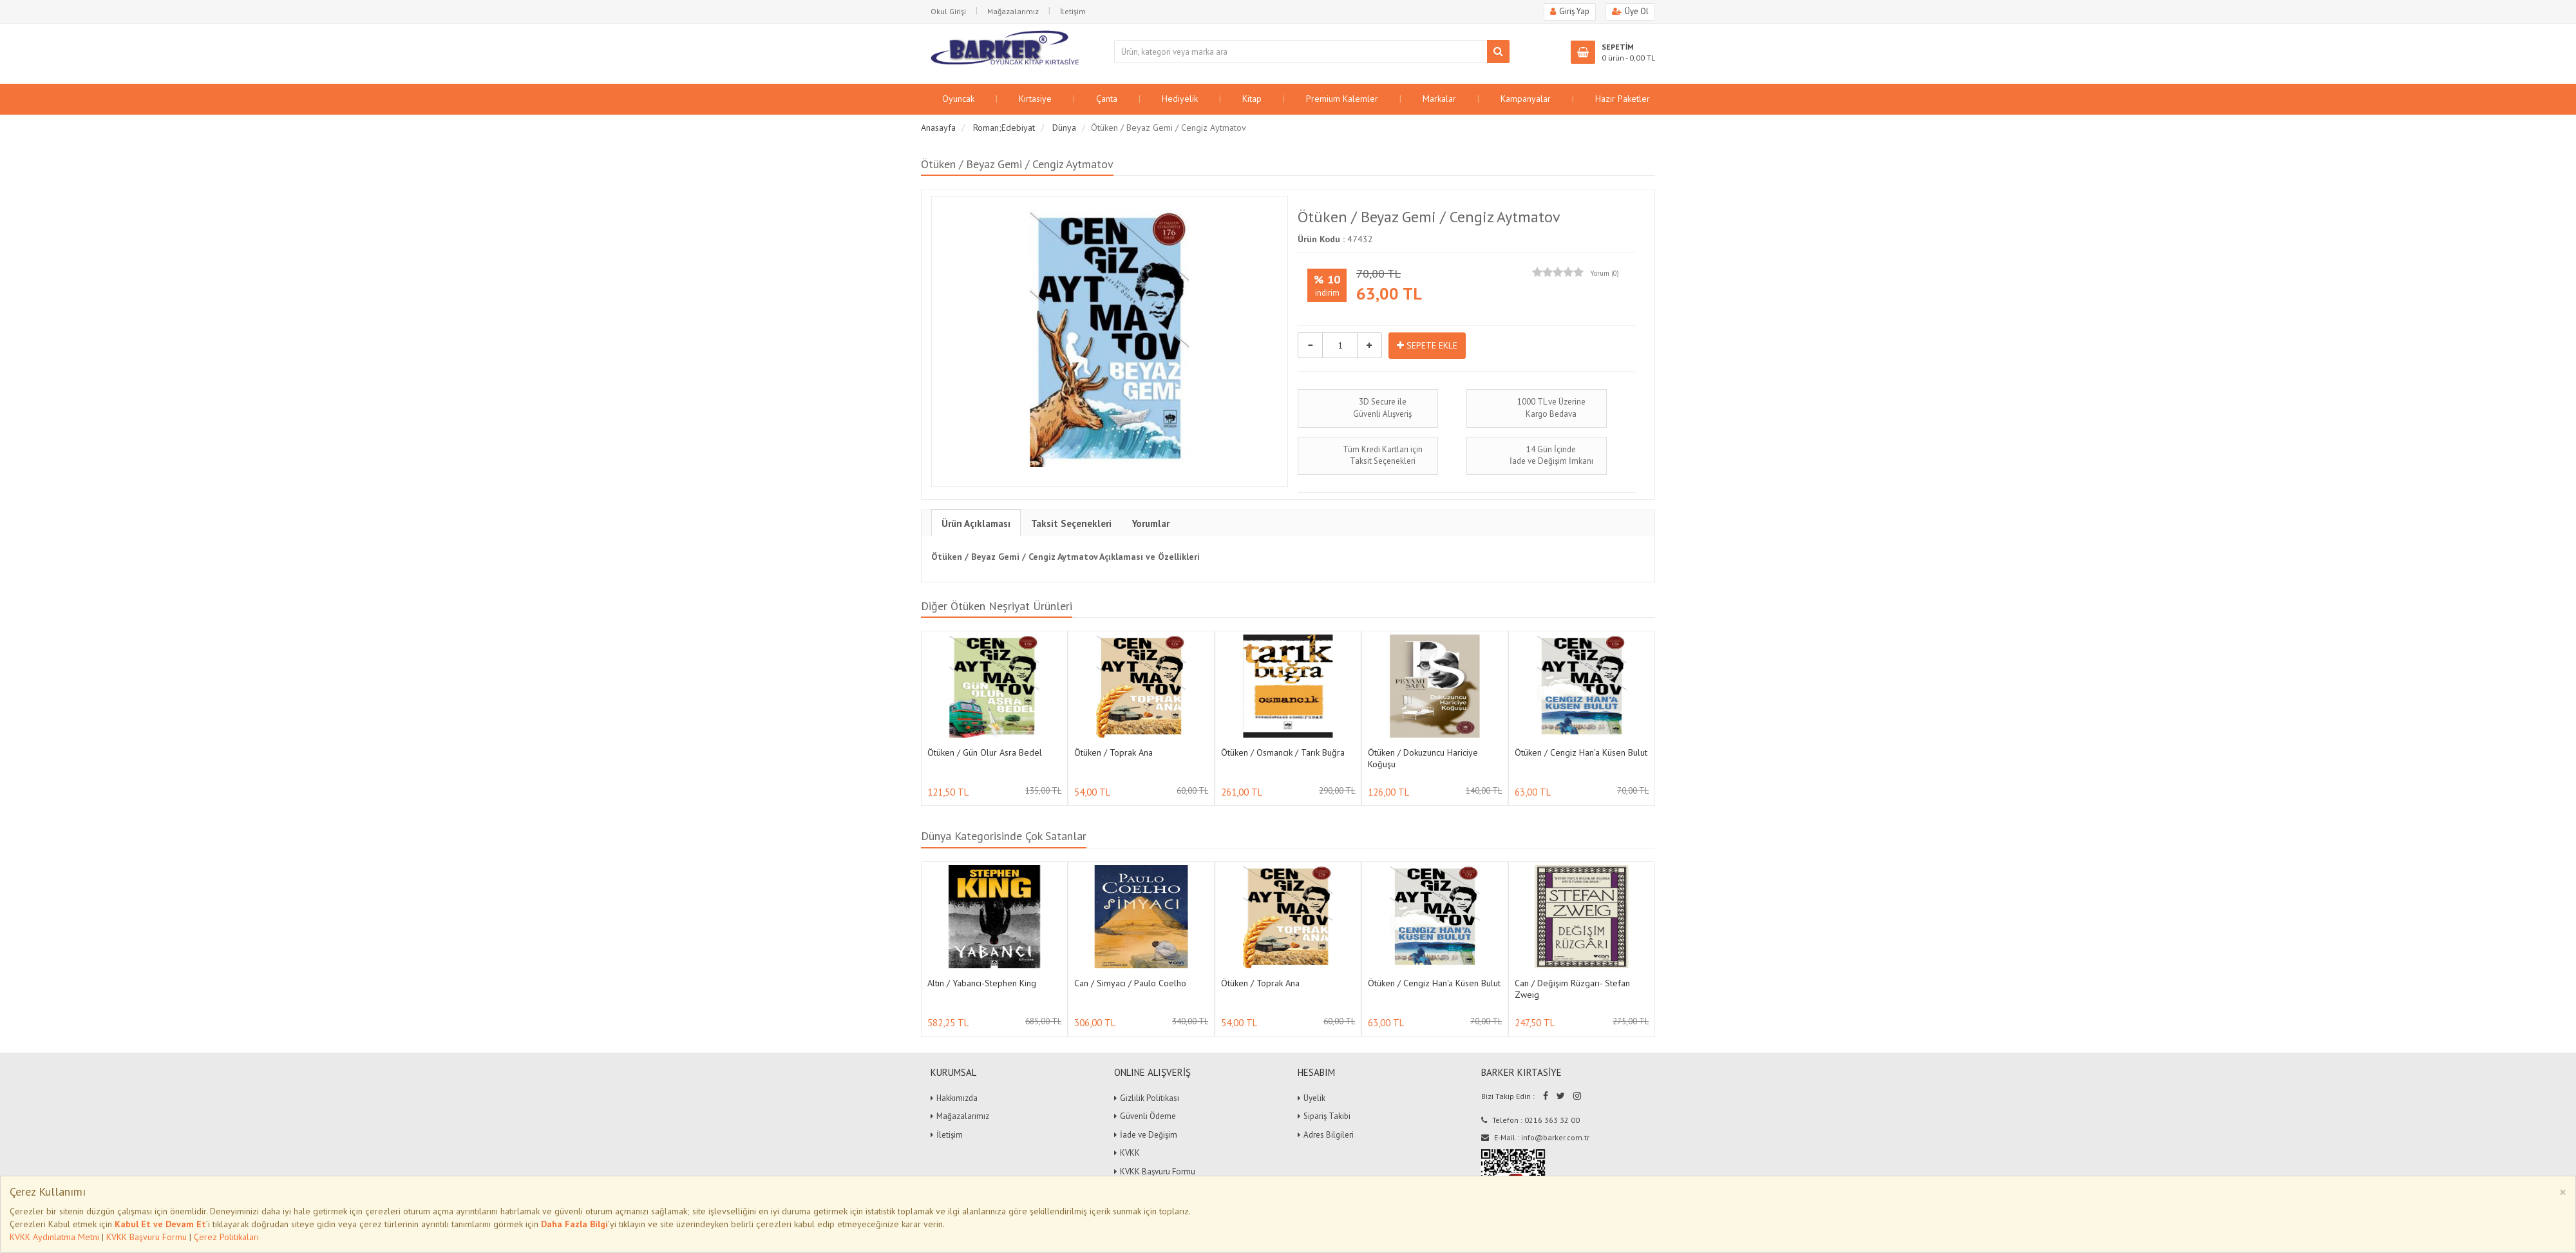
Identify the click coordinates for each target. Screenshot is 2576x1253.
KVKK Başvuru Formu (146, 1237)
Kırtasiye (1035, 98)
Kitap (1252, 98)
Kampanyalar (1526, 98)
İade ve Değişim (1148, 1134)
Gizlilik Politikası (1149, 1098)
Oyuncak (958, 98)
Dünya (1064, 127)
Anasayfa (938, 127)
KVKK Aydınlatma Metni (54, 1237)
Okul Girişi (948, 11)
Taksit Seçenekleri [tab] (1071, 523)
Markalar (1439, 98)
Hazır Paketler (1622, 98)
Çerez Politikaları (226, 1237)
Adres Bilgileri (1328, 1134)
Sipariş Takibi (1326, 1116)
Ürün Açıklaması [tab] (976, 523)
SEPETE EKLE (1427, 345)
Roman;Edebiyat (1004, 127)
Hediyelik (1180, 98)
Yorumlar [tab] (1151, 523)
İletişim (1073, 11)
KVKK (1130, 1152)
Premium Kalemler (1342, 98)
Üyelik (1314, 1098)
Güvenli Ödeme (1148, 1116)
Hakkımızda (957, 1098)
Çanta (1106, 98)
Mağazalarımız (1013, 11)
